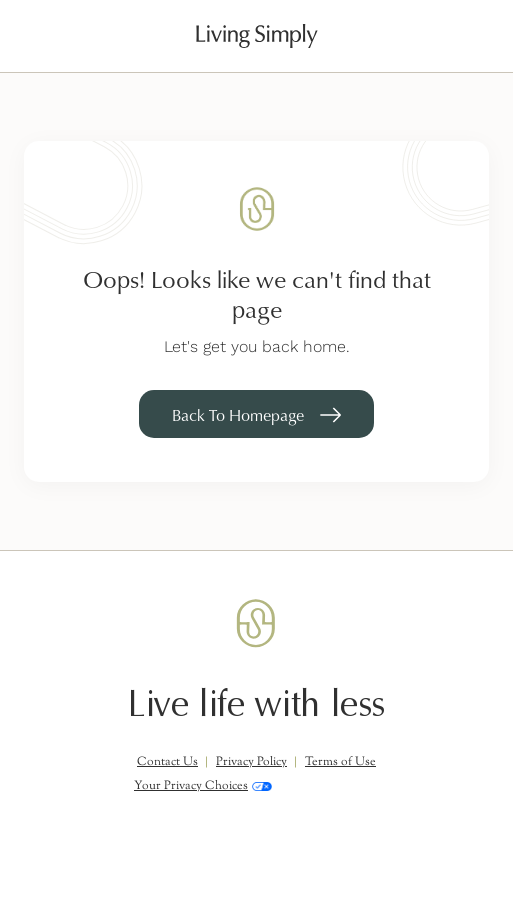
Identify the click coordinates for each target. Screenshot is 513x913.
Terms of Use (340, 762)
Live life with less (256, 704)
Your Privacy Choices (203, 786)
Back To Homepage (238, 415)
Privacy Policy (251, 762)
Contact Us (167, 762)
